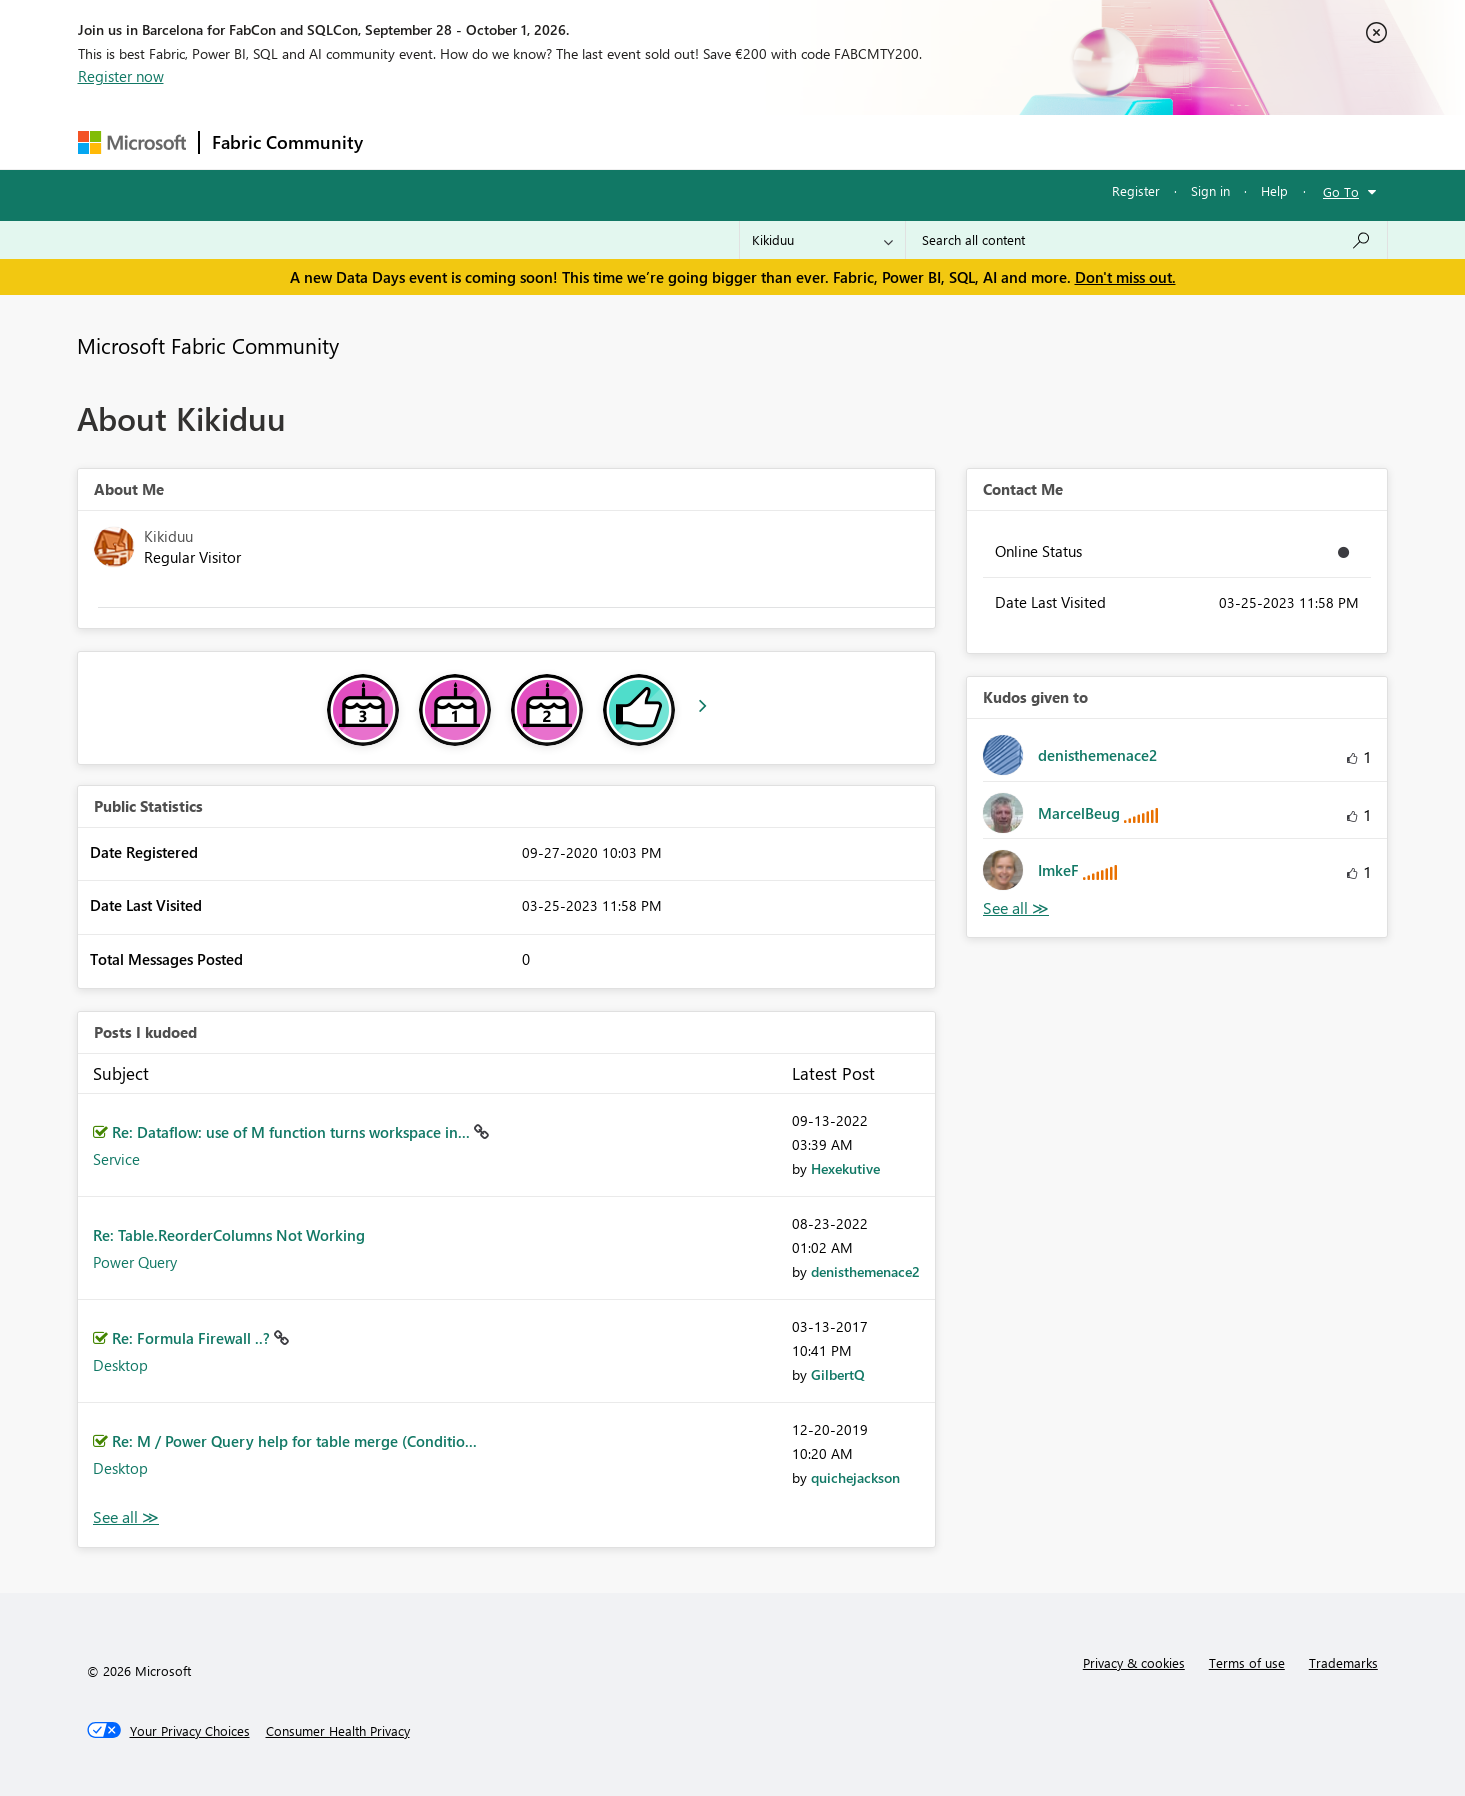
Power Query (135, 1262)
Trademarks (1343, 1662)
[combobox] (1146, 240)
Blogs (757, 141)
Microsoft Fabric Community (208, 345)
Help (1274, 190)
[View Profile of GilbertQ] (838, 1374)
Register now (121, 76)
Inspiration (496, 141)
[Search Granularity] (822, 240)
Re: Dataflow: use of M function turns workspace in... (293, 1132)
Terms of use (1247, 1662)
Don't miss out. (1125, 277)
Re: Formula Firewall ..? (193, 1338)
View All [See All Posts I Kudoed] (126, 1517)
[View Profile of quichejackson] (855, 1477)
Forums (408, 141)
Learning (834, 141)
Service (116, 1159)
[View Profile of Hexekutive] (845, 1168)
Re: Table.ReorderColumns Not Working (229, 1235)
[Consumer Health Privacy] (338, 1731)
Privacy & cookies (1134, 1662)
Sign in (1210, 190)
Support (918, 141)
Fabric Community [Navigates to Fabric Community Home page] (287, 142)
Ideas (578, 141)
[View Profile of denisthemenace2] (865, 1271)
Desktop (120, 1365)
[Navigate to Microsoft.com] (132, 142)
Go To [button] (1341, 191)
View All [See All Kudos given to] (1016, 908)
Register (1136, 190)
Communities (667, 141)
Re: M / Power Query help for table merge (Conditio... (294, 1441)
